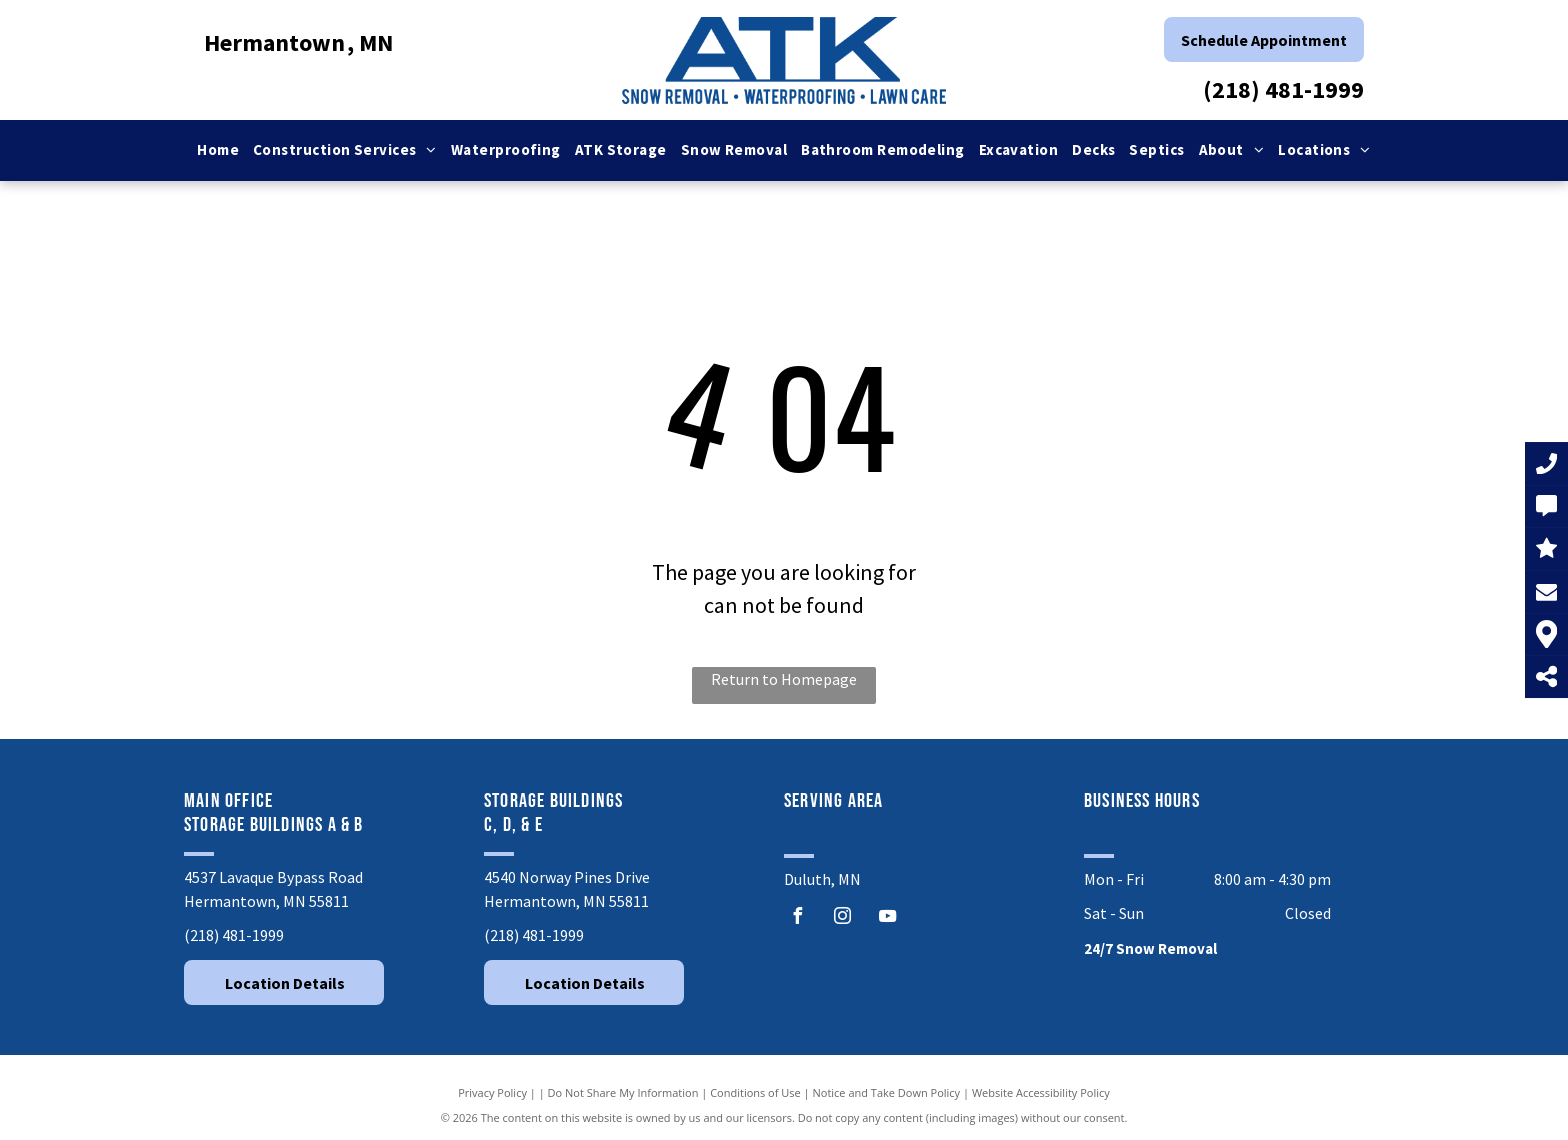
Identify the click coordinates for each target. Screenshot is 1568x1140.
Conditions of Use (755, 1092)
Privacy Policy (492, 1092)
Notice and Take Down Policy (887, 1092)
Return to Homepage (784, 679)
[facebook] (797, 918)
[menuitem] (218, 150)
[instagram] (842, 918)
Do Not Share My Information (623, 1092)
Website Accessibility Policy (1041, 1092)
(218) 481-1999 (1283, 89)
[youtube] (887, 918)
